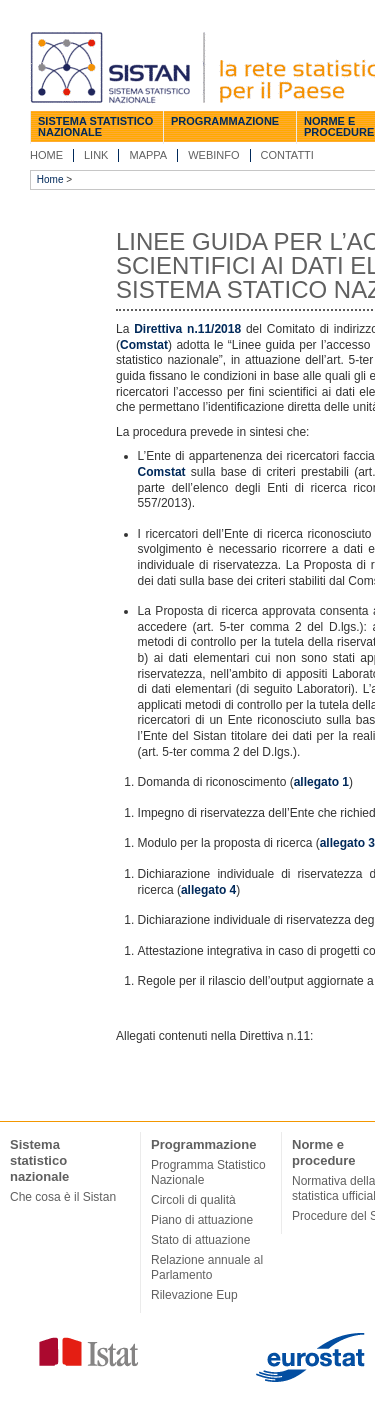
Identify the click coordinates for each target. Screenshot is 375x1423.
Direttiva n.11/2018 (187, 329)
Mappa (148, 155)
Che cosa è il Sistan (63, 1197)
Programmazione (225, 121)
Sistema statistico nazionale (95, 126)
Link (96, 155)
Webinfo (213, 155)
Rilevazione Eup (194, 1295)
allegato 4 (208, 890)
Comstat (144, 345)
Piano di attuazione (202, 1220)
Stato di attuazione (200, 1240)
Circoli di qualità (193, 1200)
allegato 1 (321, 782)
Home (46, 155)
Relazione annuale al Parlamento (207, 1267)
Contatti (287, 155)
